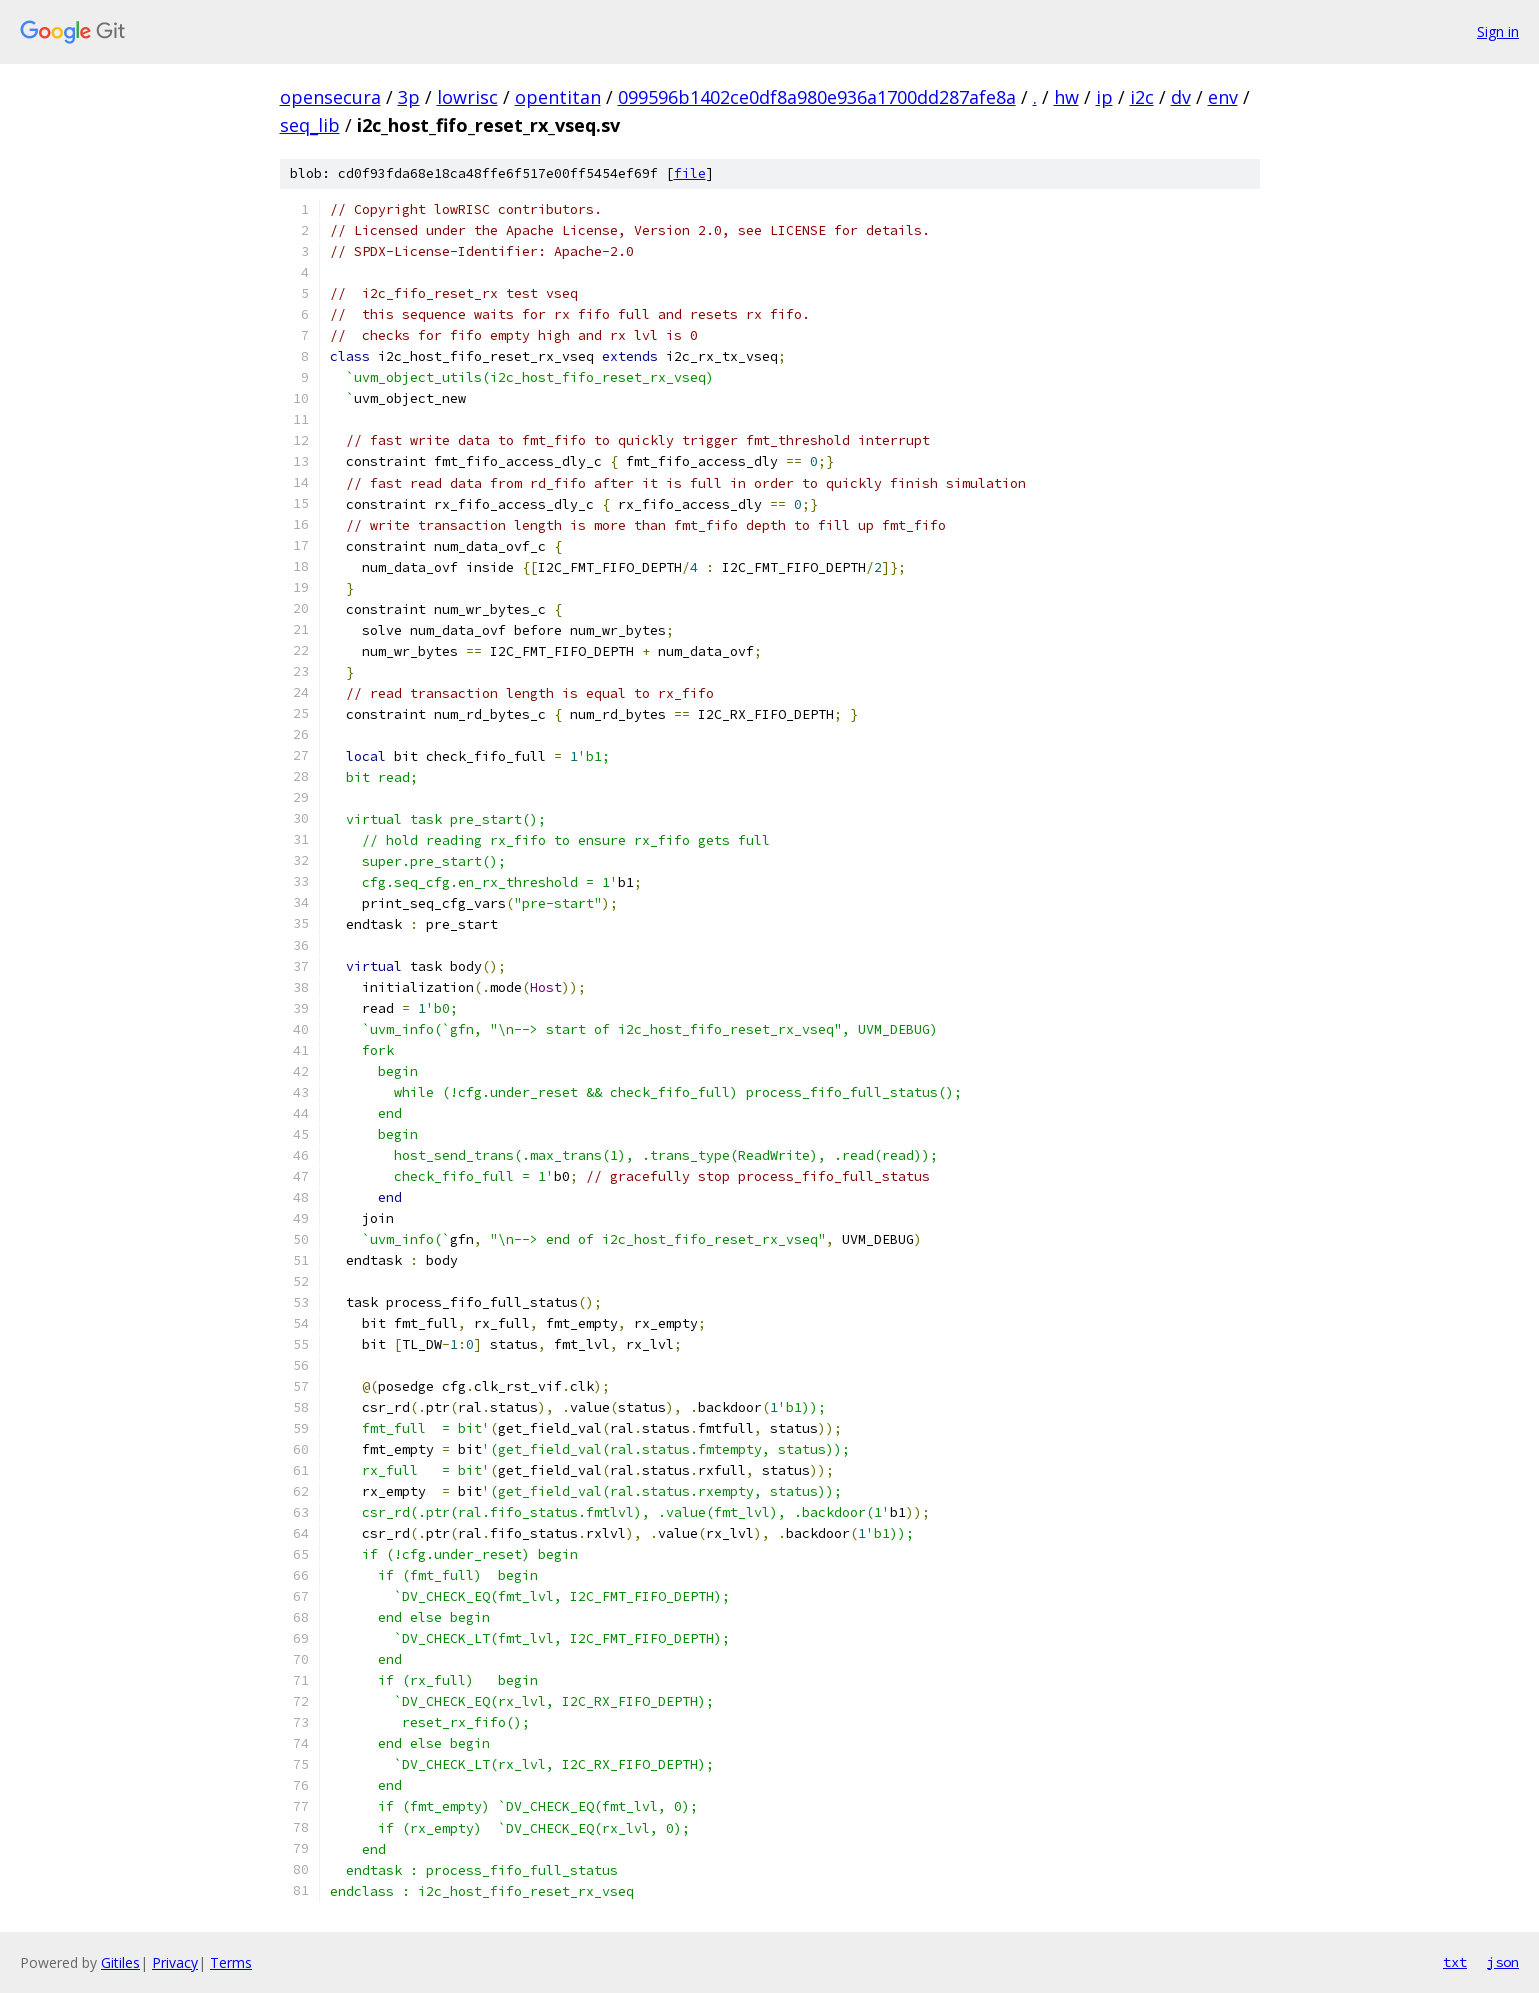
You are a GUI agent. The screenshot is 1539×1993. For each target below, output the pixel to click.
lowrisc (467, 97)
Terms (231, 1962)
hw (1066, 97)
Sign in (1498, 31)
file (690, 173)
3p (409, 97)
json (1503, 1962)
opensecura (330, 97)
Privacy (175, 1962)
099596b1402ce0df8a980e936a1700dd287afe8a (817, 97)
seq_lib (310, 125)
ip (1104, 97)
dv (1181, 97)
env (1223, 97)
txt (1455, 1962)
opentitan (558, 97)
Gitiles (120, 1962)
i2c (1142, 97)
